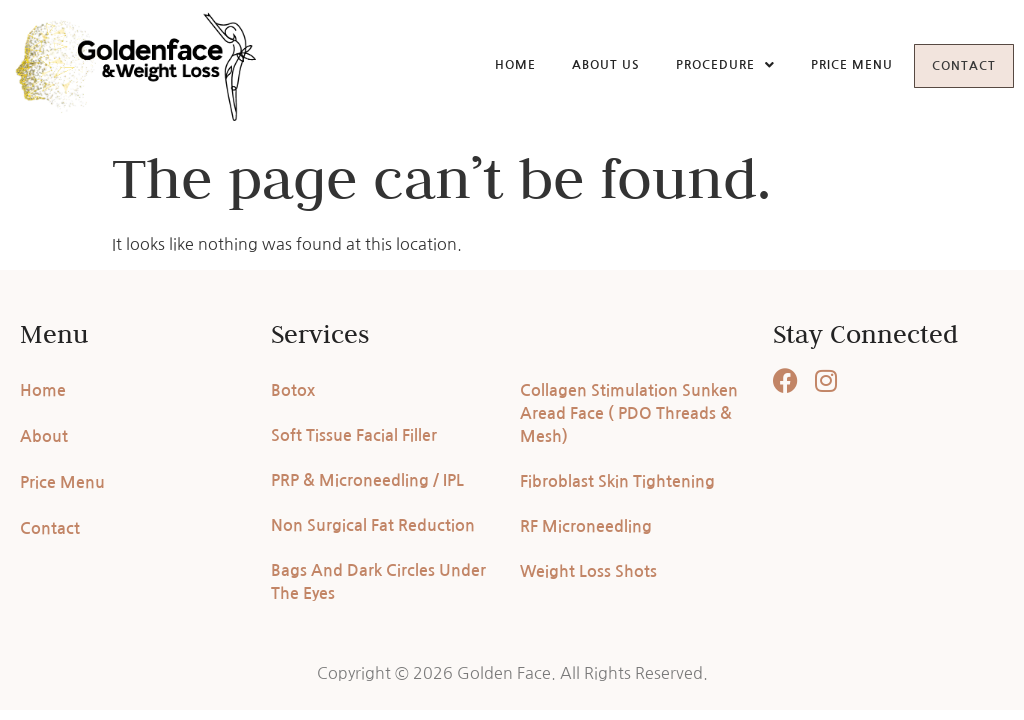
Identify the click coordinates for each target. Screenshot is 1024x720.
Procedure (707, 64)
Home (497, 64)
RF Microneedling (586, 526)
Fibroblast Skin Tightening (617, 481)
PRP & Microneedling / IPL (367, 480)
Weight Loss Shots (588, 571)
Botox (293, 390)
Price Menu (834, 64)
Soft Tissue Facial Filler (354, 435)
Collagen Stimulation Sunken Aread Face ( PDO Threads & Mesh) (629, 413)
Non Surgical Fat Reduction (373, 525)
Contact (955, 66)
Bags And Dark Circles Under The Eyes (378, 582)
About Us (588, 64)
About (44, 436)
